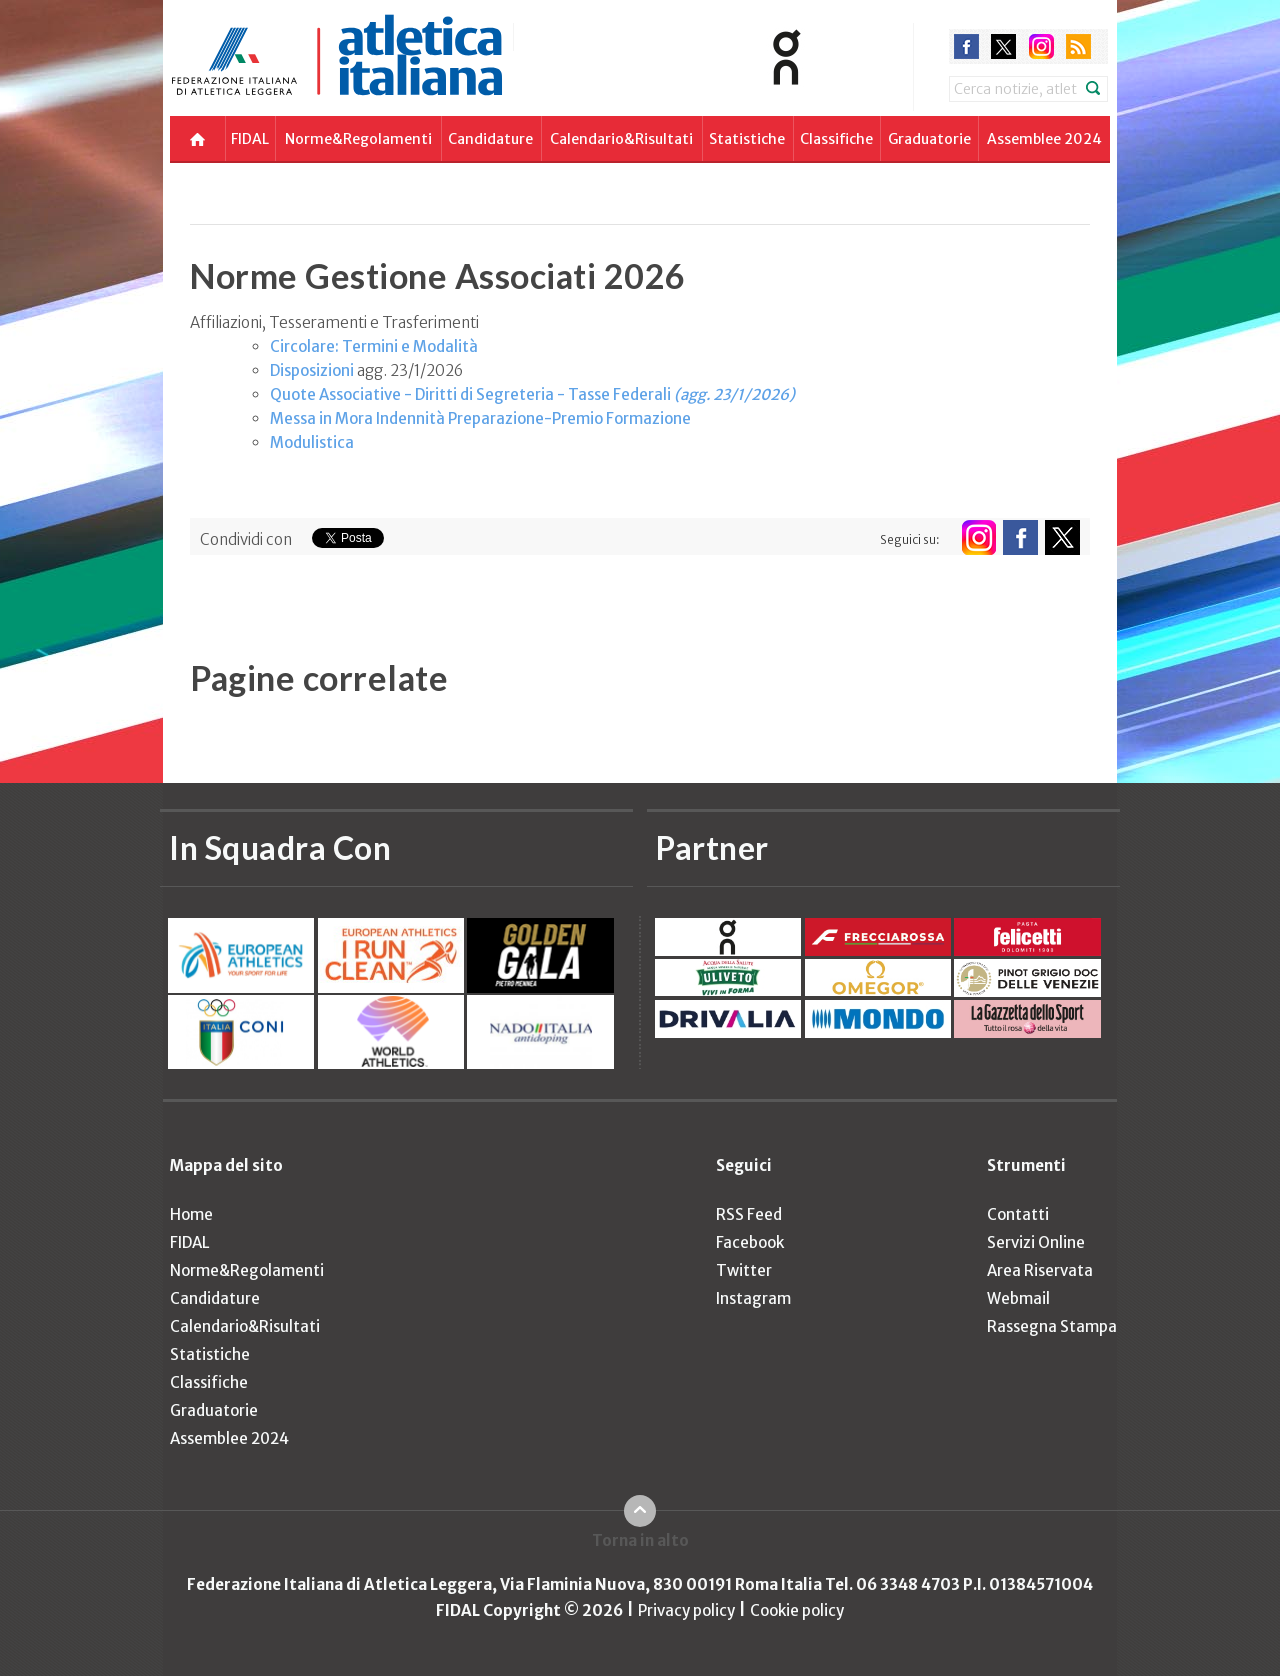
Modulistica (312, 442)
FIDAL (250, 139)
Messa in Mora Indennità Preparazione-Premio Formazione (480, 418)
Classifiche (836, 139)
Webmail (1018, 1298)
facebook (966, 46)
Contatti (1018, 1214)
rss (1078, 46)
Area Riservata (1040, 1270)
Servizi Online (1036, 1242)
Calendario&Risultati (621, 139)
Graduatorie (929, 139)
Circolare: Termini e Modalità (374, 346)
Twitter (744, 1270)
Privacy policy (686, 1610)
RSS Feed (749, 1214)
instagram (1041, 46)
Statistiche (747, 139)
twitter (1003, 46)
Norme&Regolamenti (358, 139)
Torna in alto (640, 1540)
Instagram (753, 1298)
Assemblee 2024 (1044, 139)
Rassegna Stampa (1052, 1326)
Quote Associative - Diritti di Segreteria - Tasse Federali (532, 394)
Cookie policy (797, 1610)
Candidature (490, 139)
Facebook (750, 1242)
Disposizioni (312, 370)
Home (191, 1214)
